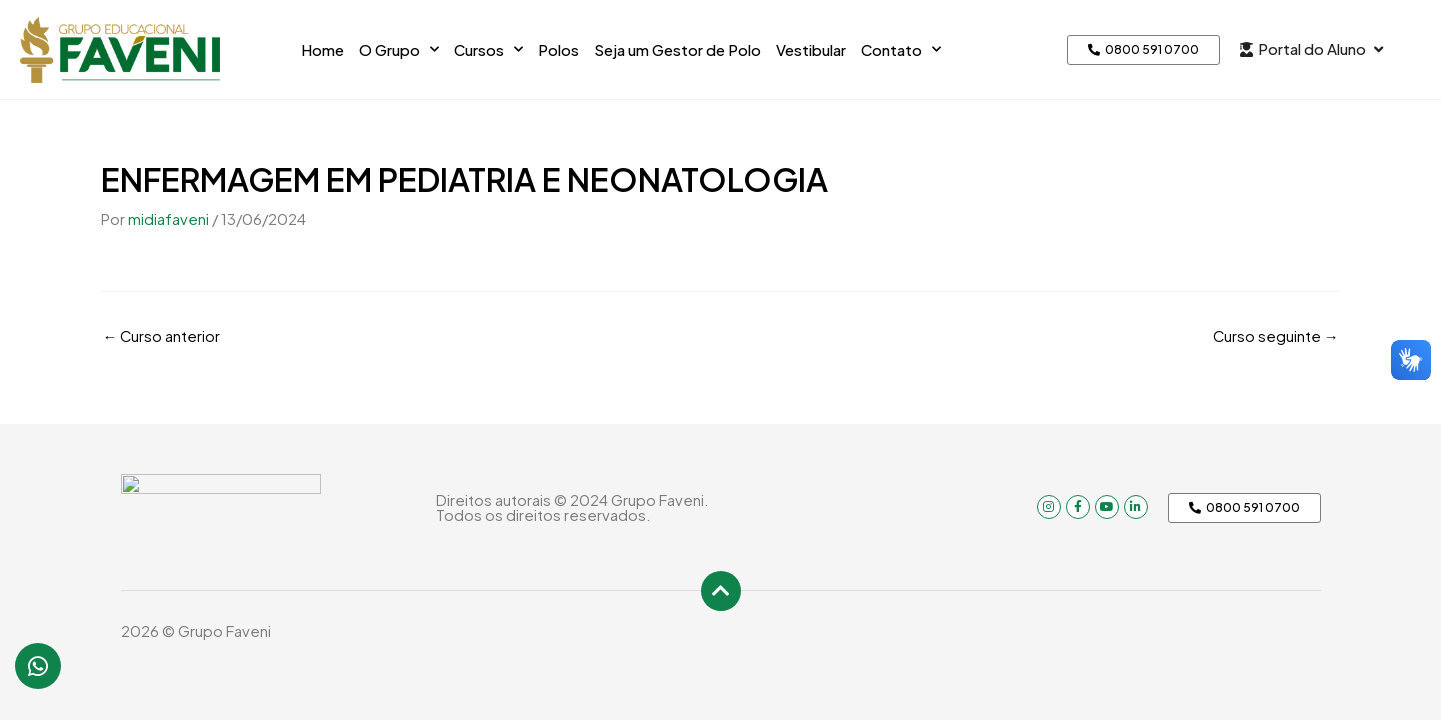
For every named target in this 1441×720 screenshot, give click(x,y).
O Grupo (399, 49)
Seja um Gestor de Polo (677, 49)
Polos (558, 49)
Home (322, 49)
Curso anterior (162, 334)
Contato (901, 49)
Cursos (488, 49)
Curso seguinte (1275, 334)
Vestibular (811, 49)
